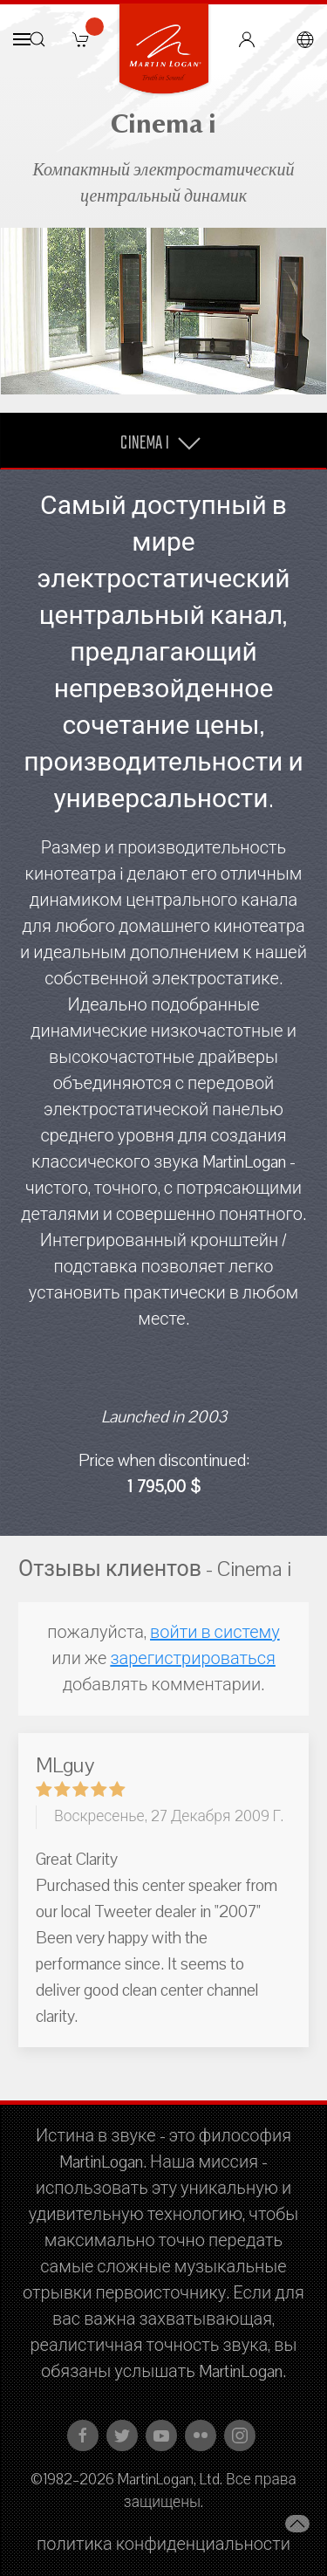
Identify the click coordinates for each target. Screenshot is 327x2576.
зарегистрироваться (192, 1659)
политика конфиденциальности (163, 2544)
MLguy (65, 1765)
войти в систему (215, 1632)
